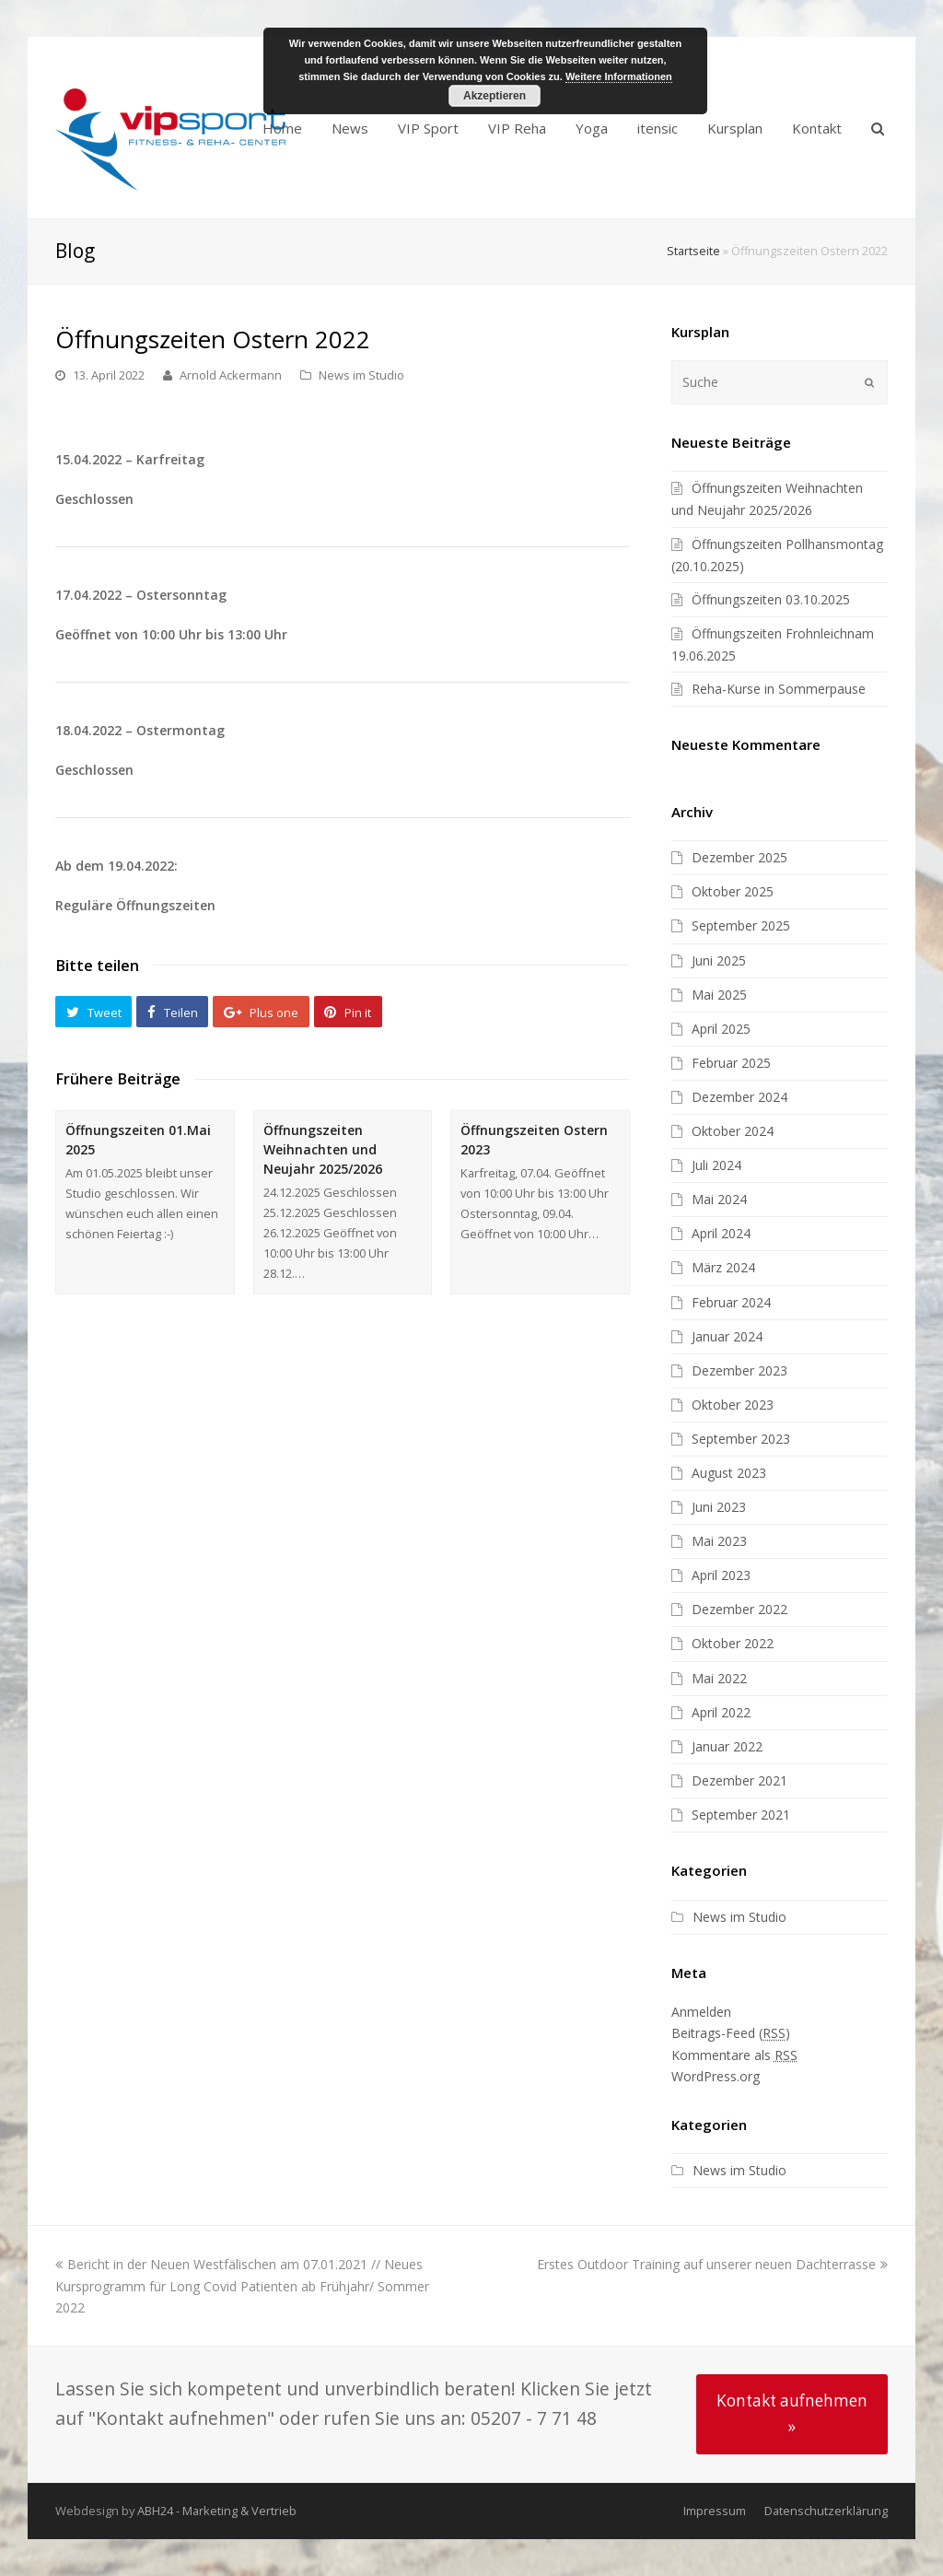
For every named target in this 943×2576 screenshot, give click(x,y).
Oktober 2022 (733, 1643)
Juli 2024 (716, 1165)
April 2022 (721, 1712)
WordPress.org (715, 2076)
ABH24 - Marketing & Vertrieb (217, 2510)
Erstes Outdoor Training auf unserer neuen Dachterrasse (712, 2264)
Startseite (693, 251)
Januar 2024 (727, 1336)
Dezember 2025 (739, 857)
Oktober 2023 (733, 1404)
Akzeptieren (494, 95)
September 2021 (741, 1814)
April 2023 (721, 1575)
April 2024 (721, 1233)
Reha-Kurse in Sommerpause (779, 688)
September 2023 (741, 1438)
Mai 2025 (719, 994)
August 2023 (729, 1472)
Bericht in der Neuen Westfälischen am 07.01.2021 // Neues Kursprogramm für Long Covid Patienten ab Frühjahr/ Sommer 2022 (242, 2285)
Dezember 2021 (739, 1780)
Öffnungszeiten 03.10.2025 (771, 599)
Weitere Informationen (618, 76)
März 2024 (723, 1267)
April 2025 (721, 1028)
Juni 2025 (719, 960)
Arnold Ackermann (231, 375)
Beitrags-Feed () (730, 2033)
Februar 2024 (731, 1302)
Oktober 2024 (733, 1131)
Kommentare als (734, 2055)
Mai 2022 (719, 1678)
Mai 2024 (719, 1199)
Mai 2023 (719, 1541)
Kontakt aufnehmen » (791, 2413)
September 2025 (741, 925)
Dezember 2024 (739, 1097)
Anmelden (701, 2011)
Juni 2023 (719, 1507)
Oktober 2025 (733, 891)
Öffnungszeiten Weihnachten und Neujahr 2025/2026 (322, 1149)
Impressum (714, 2510)
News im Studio (361, 375)
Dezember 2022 (739, 1609)
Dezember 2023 (739, 1370)
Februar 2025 (731, 1062)
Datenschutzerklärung (826, 2510)
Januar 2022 (727, 1746)
